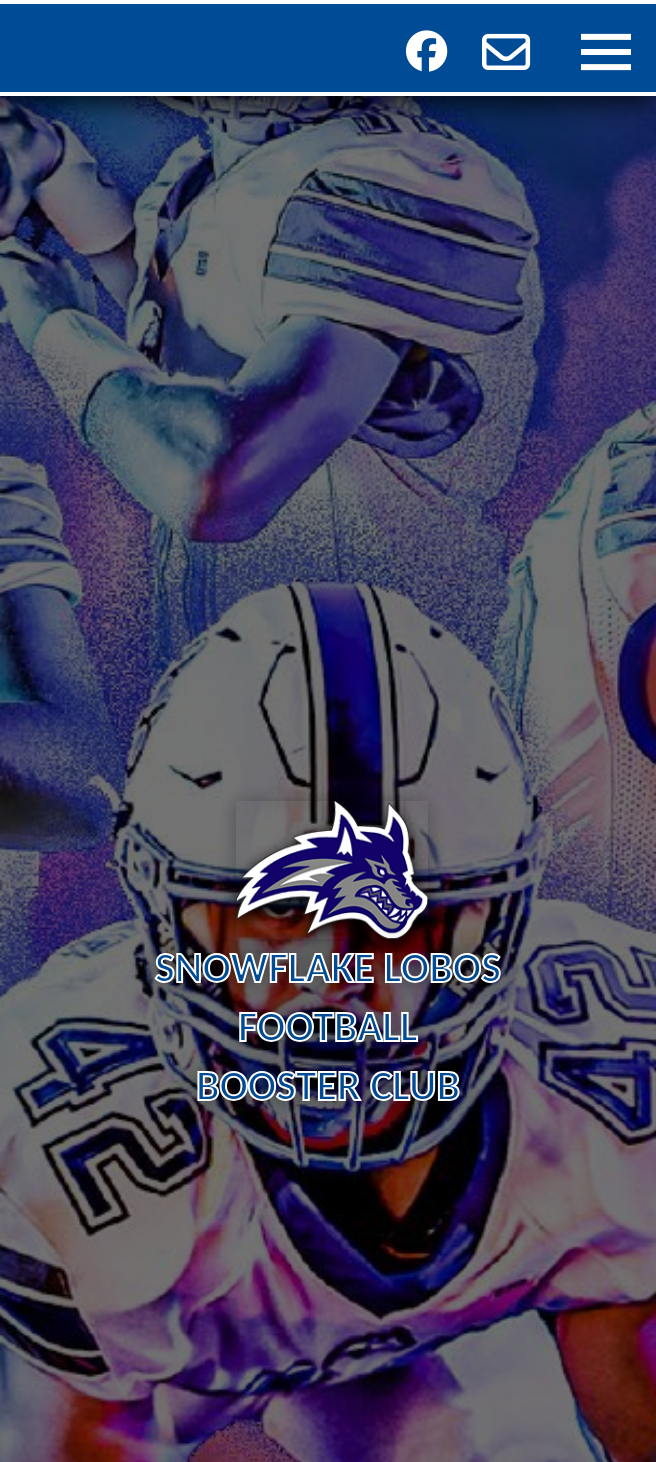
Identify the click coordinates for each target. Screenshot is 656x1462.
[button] (506, 52)
